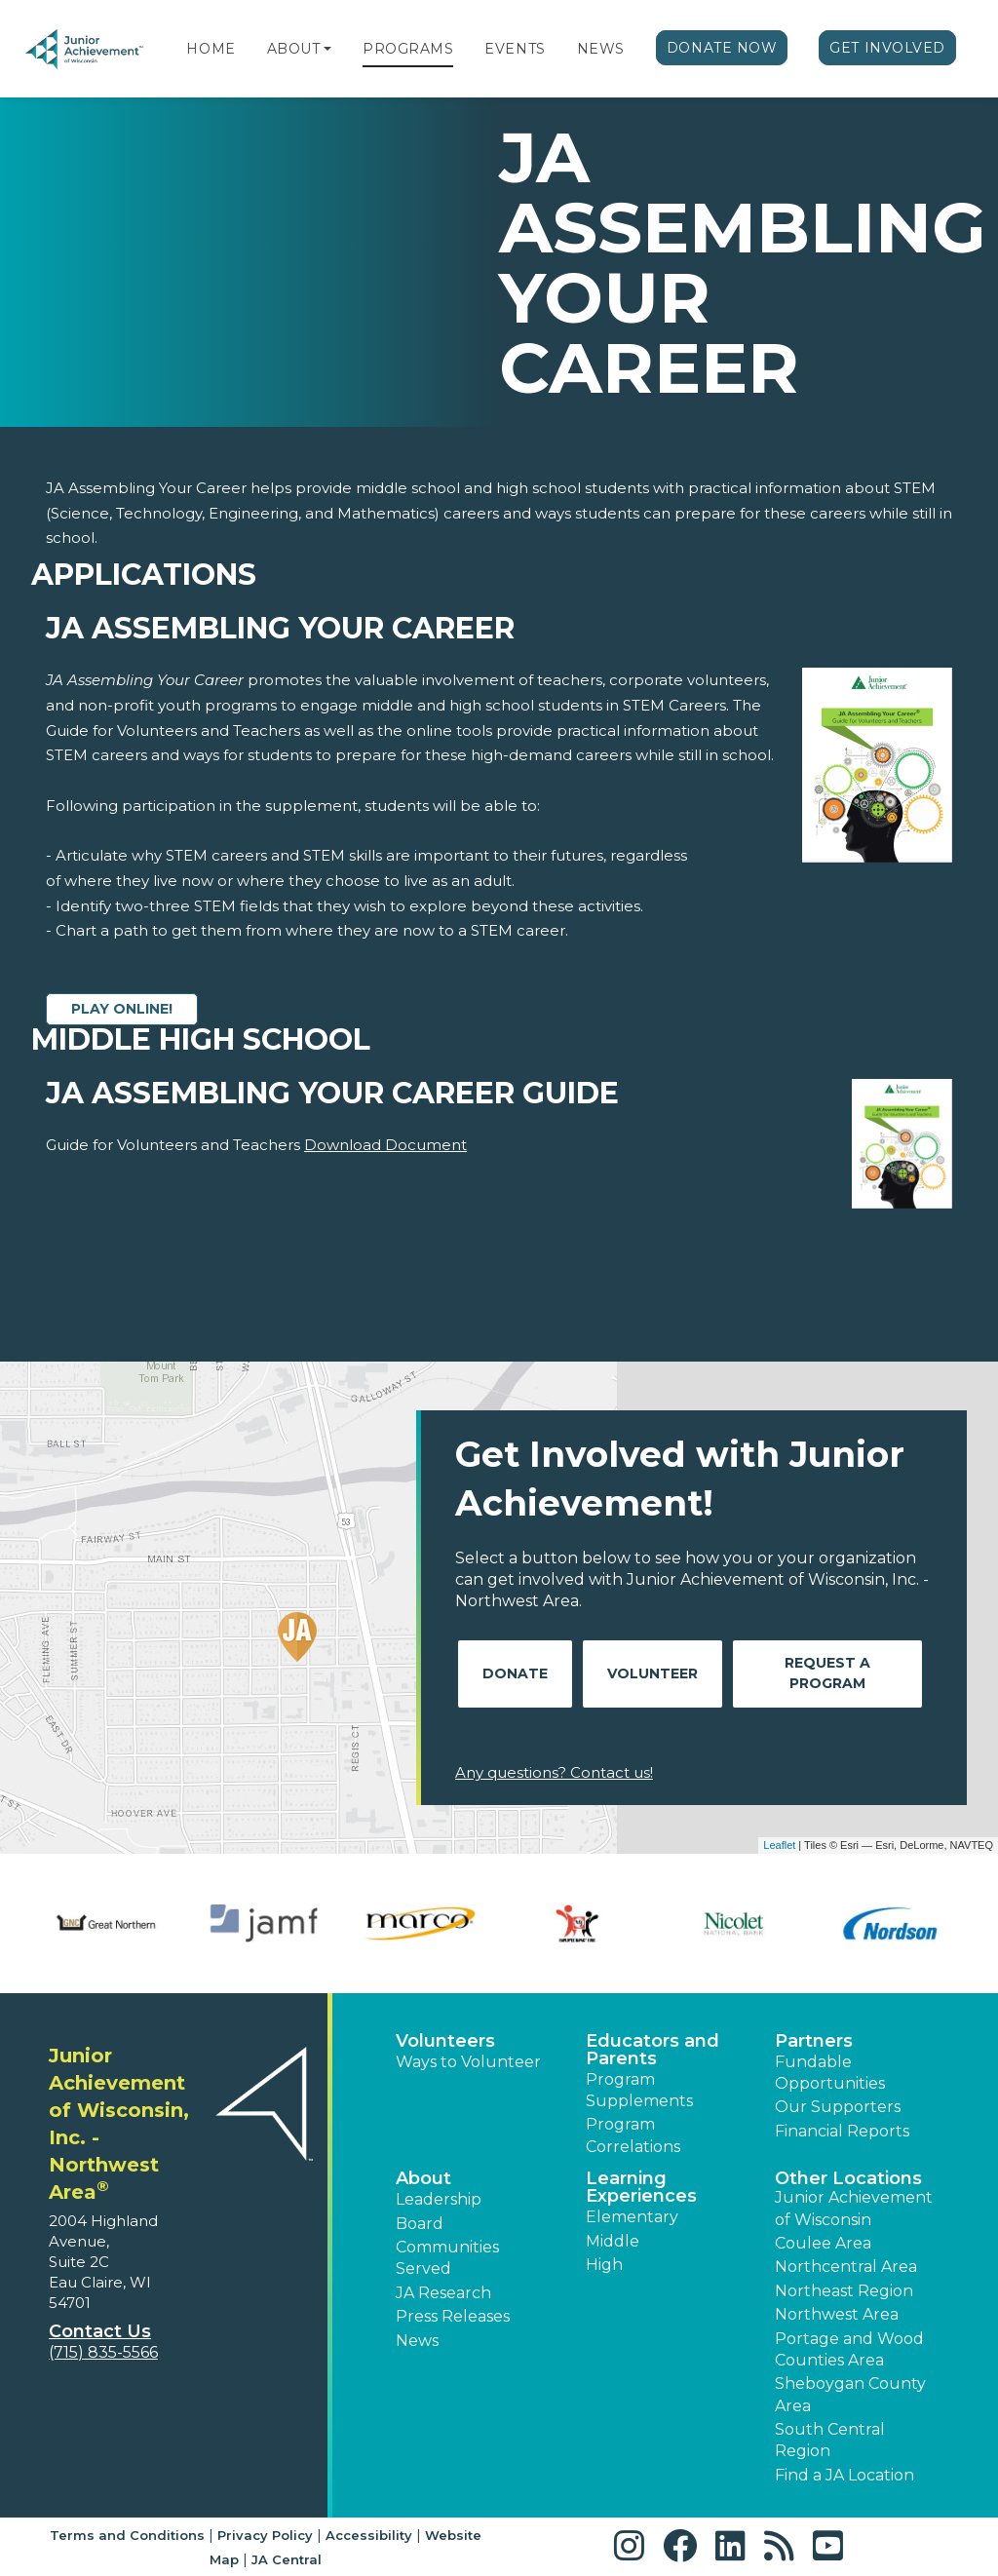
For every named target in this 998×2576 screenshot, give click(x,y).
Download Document (385, 1144)
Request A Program (827, 1673)
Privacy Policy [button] (265, 2535)
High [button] (604, 2264)
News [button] (417, 2340)
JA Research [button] (443, 2293)
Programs (408, 49)
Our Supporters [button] (838, 2106)
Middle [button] (612, 2241)
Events (514, 49)
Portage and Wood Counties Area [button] (849, 2349)
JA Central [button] (286, 2559)
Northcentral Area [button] (846, 2266)
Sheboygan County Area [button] (850, 2394)
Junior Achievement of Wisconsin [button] (854, 2208)
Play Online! (122, 1009)
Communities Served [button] (447, 2258)
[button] (327, 49)
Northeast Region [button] (844, 2291)
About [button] (423, 2178)
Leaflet (779, 1845)
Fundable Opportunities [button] (830, 2073)
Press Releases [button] (453, 2316)
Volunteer (652, 1673)
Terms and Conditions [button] (127, 2535)
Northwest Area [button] (837, 2314)
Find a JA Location (844, 2475)
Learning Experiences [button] (641, 2187)
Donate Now (722, 48)
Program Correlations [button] (633, 2135)
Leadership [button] (438, 2199)
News (601, 49)
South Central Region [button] (830, 2440)
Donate (515, 1673)
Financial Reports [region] (842, 2131)
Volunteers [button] (445, 2041)
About (294, 49)
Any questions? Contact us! (554, 1772)
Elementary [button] (632, 2217)
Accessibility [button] (369, 2535)
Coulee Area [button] (823, 2243)
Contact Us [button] (100, 2331)
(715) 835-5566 (103, 2352)
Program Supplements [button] (639, 2090)
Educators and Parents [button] (652, 2049)
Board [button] (419, 2223)
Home (210, 49)
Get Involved (887, 48)
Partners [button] (814, 2041)
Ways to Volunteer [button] (468, 2062)
